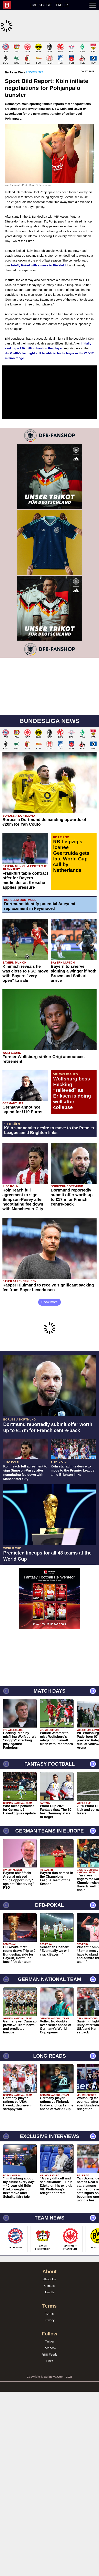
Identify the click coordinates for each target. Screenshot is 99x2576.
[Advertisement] (49, 66)
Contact (49, 2441)
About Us (49, 2435)
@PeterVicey (34, 125)
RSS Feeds (49, 2510)
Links (49, 2516)
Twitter (49, 2497)
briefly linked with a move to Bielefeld (38, 421)
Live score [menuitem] (41, 5)
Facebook (49, 2503)
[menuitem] (9, 5)
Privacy (49, 2476)
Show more (49, 1458)
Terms (49, 2469)
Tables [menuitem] (62, 5)
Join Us (49, 2448)
